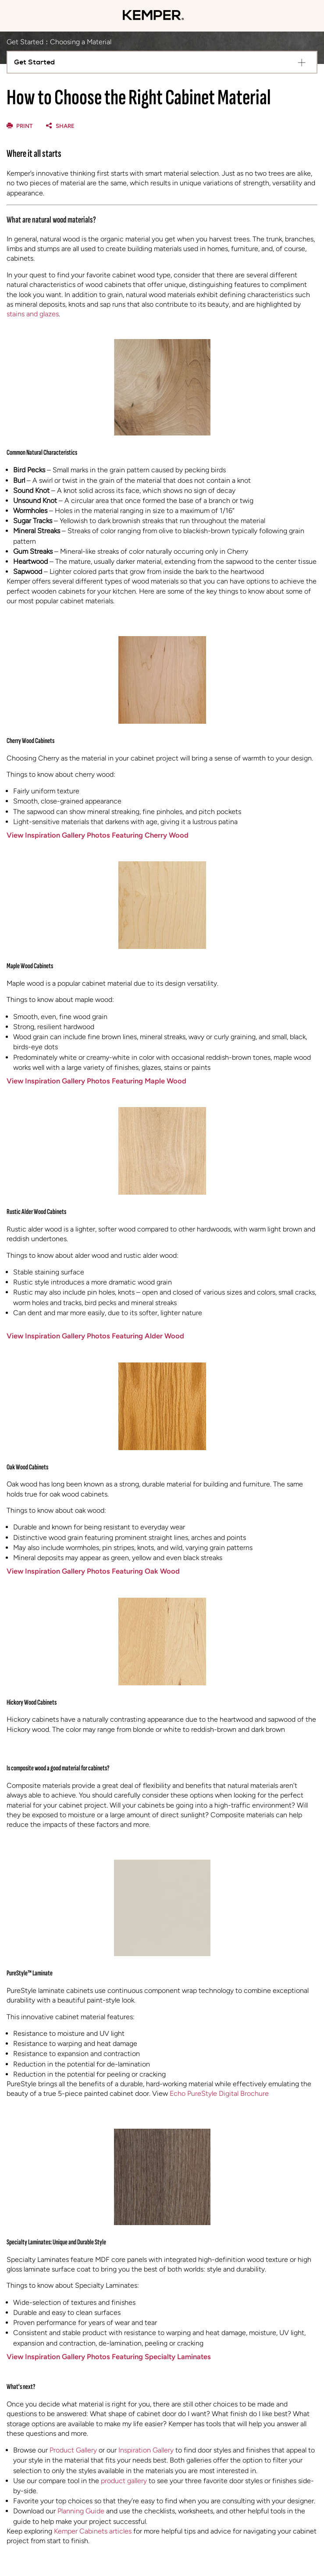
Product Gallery (73, 2450)
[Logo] (153, 21)
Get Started (25, 42)
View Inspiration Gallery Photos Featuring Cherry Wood (98, 835)
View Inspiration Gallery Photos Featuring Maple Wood (96, 1081)
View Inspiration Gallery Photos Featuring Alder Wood (95, 1336)
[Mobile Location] (295, 16)
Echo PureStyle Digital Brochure (219, 2093)
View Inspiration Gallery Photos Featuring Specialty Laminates (109, 2357)
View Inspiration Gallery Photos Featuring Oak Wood (93, 1571)
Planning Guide (80, 2511)
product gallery (124, 2481)
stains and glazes (33, 314)
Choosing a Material (80, 42)
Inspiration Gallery (146, 2450)
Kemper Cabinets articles (93, 2531)
